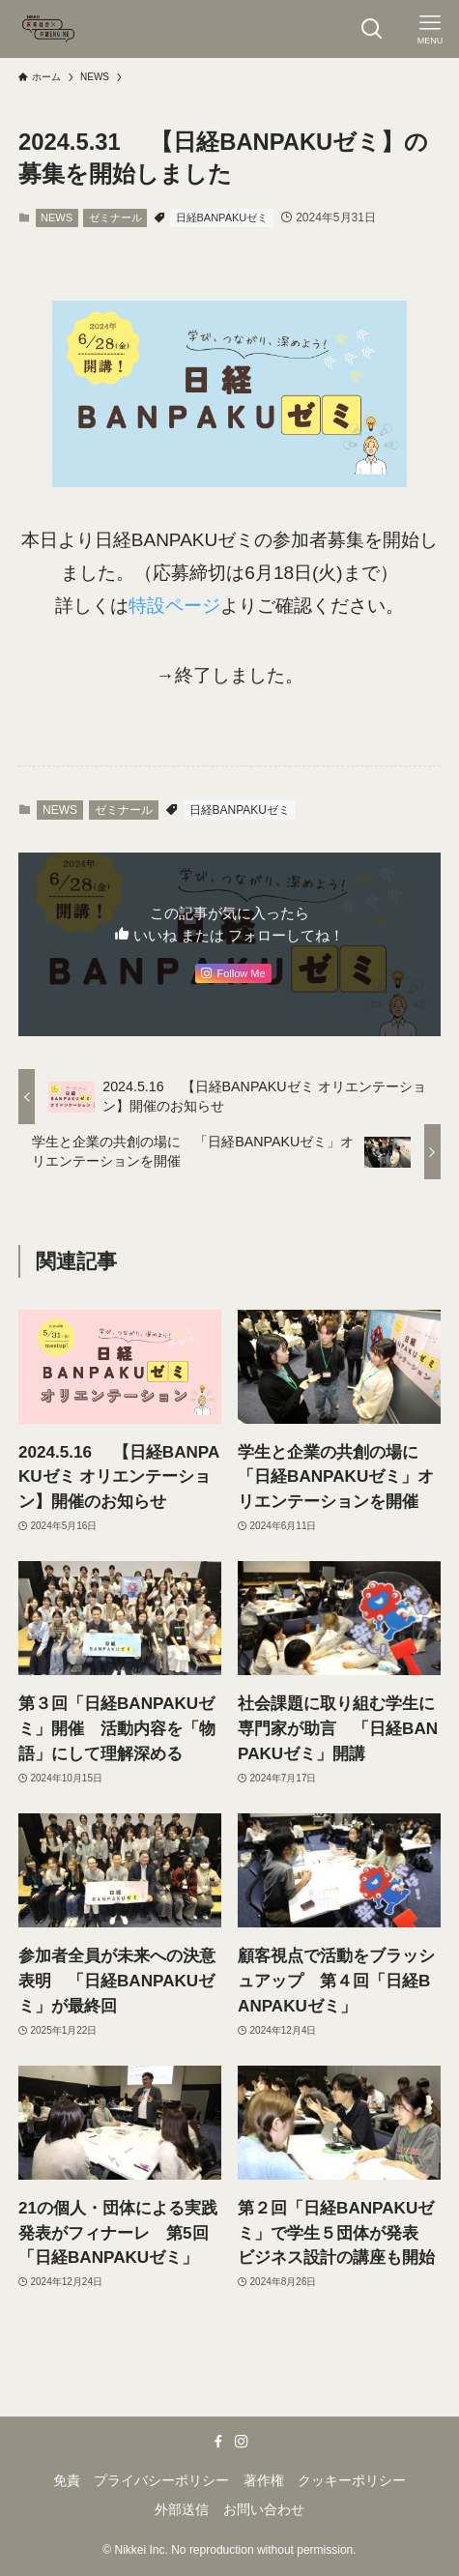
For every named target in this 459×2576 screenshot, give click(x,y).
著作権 (264, 2480)
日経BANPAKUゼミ (222, 217)
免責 (66, 2480)
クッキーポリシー (352, 2480)
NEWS (56, 217)
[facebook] (218, 2441)
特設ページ (174, 605)
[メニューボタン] (430, 29)
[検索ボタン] (372, 29)
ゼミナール (115, 217)
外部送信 (182, 2509)
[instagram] (241, 2441)
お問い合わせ (263, 2509)
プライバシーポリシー (161, 2480)
